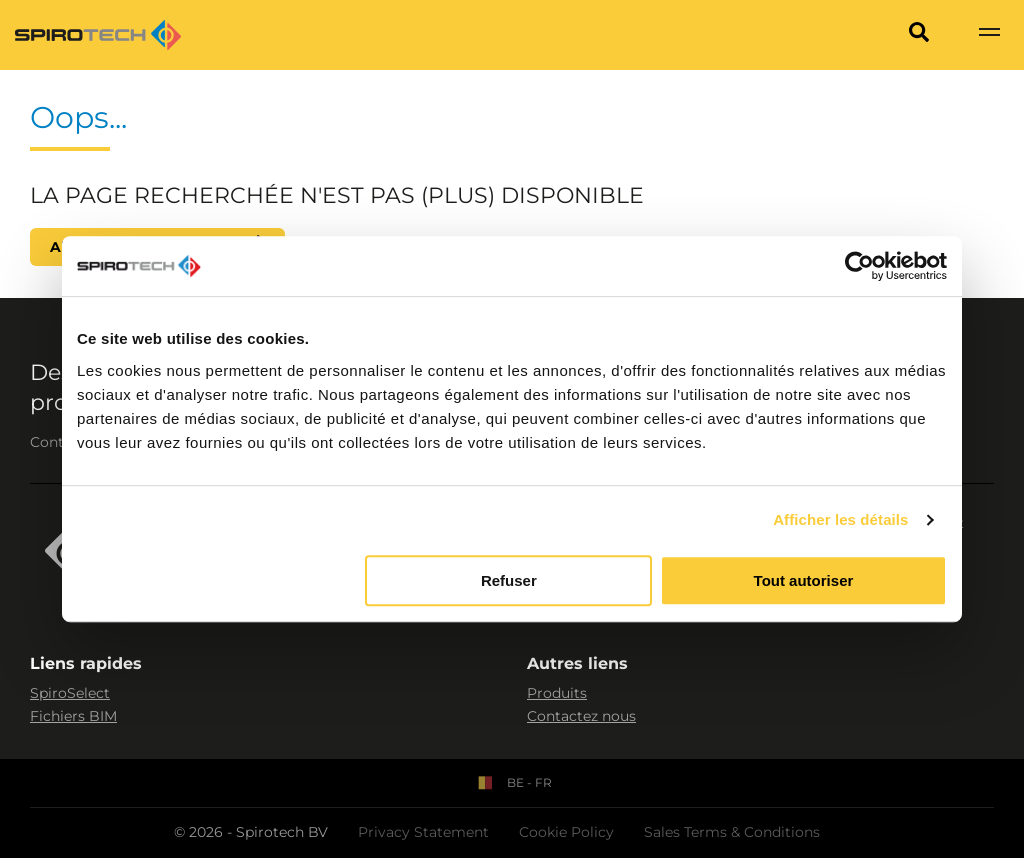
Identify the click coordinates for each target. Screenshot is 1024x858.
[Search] (919, 35)
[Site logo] (98, 35)
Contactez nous (581, 716)
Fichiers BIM (73, 716)
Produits (557, 693)
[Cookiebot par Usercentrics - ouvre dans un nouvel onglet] (859, 266)
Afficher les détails (840, 519)
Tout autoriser (804, 580)
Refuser (509, 580)
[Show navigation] (989, 35)
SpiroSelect (70, 693)
